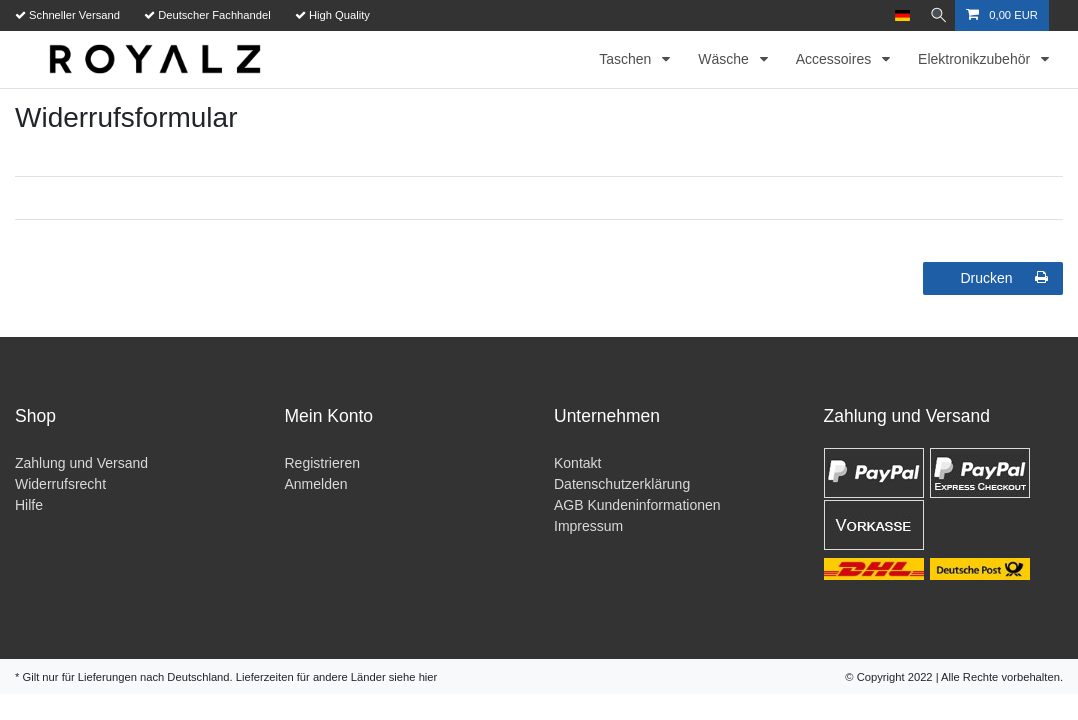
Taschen (627, 59)
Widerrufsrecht (60, 484)
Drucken (1004, 278)
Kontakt (577, 463)
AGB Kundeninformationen (637, 505)
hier (428, 677)
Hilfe (29, 505)
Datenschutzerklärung (622, 484)
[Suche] (935, 15)
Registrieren (322, 463)
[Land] (896, 15)
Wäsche (725, 59)
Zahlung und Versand (81, 463)
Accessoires (835, 59)
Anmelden (316, 484)
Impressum (588, 526)
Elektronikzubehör (976, 59)
